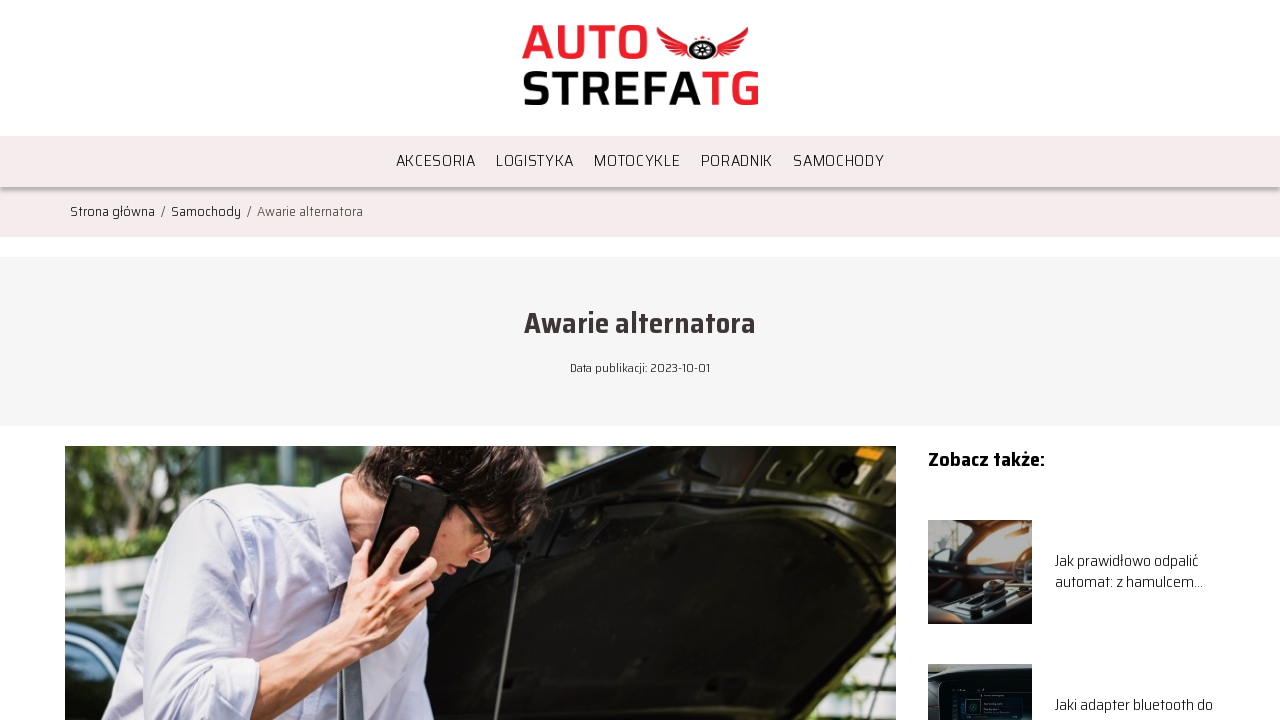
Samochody (838, 160)
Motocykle (637, 160)
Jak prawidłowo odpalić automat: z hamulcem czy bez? (1126, 572)
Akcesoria (436, 160)
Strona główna (114, 211)
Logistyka (535, 160)
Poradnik (737, 160)
